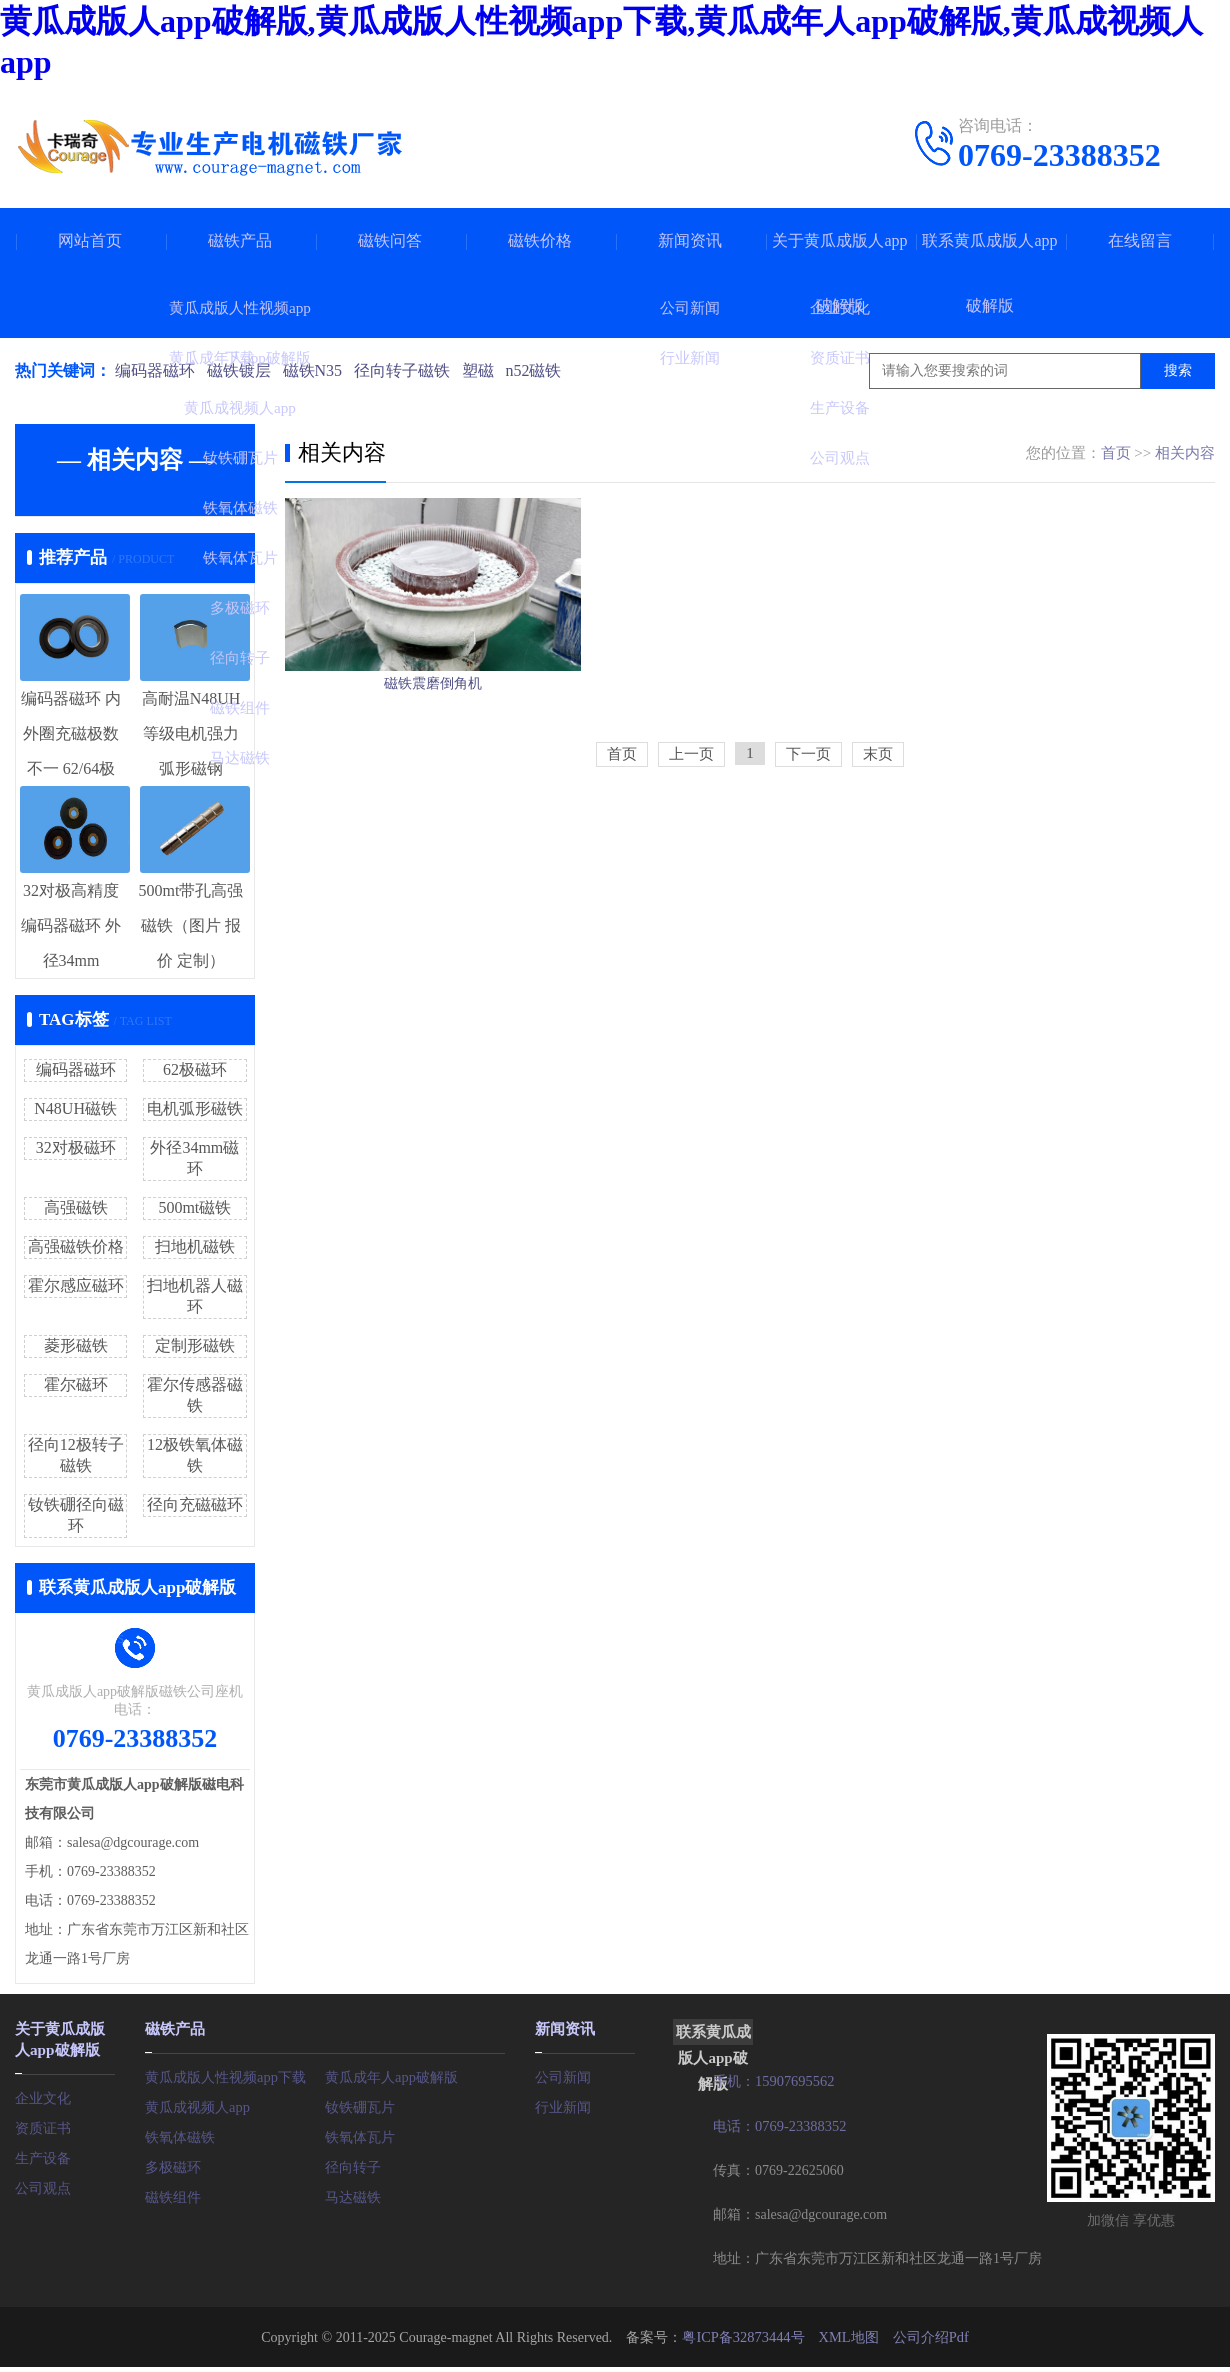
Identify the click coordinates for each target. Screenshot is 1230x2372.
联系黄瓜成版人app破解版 (989, 273)
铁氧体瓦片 (360, 2134)
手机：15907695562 (772, 2080)
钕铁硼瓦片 (360, 2104)
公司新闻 (563, 2074)
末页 (878, 819)
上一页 (691, 819)
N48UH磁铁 (75, 1108)
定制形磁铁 (195, 1345)
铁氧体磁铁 (180, 2134)
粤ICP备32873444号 (744, 2334)
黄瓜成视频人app (197, 2104)
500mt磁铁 (194, 1207)
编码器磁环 (155, 370)
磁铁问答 (390, 240)
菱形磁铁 (76, 1345)
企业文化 (43, 2093)
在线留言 (1140, 240)
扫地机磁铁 (195, 1246)
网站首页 (90, 240)
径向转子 (353, 2164)
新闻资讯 (690, 240)
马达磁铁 (353, 2194)
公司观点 (43, 2183)
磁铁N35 (317, 370)
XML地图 (847, 2334)
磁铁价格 (540, 240)
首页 (1116, 453)
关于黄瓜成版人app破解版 (839, 273)
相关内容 (1185, 453)
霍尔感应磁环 (76, 1285)
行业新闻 (563, 2104)
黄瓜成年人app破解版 (391, 2074)
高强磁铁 (76, 1207)
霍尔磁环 (76, 1384)
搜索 (1178, 370)
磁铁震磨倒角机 (433, 732)
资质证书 (43, 2123)
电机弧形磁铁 (195, 1108)
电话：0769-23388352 (778, 2124)
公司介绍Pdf (928, 2334)
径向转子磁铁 (409, 370)
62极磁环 (195, 1069)
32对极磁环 (76, 1147)
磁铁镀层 (241, 370)
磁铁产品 (240, 240)
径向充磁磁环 (195, 1504)
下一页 (808, 819)
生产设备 (43, 2153)
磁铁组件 (173, 2194)
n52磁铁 (545, 370)
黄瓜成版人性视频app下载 (225, 2074)
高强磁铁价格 (76, 1246)
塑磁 (487, 370)
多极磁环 (173, 2164)
